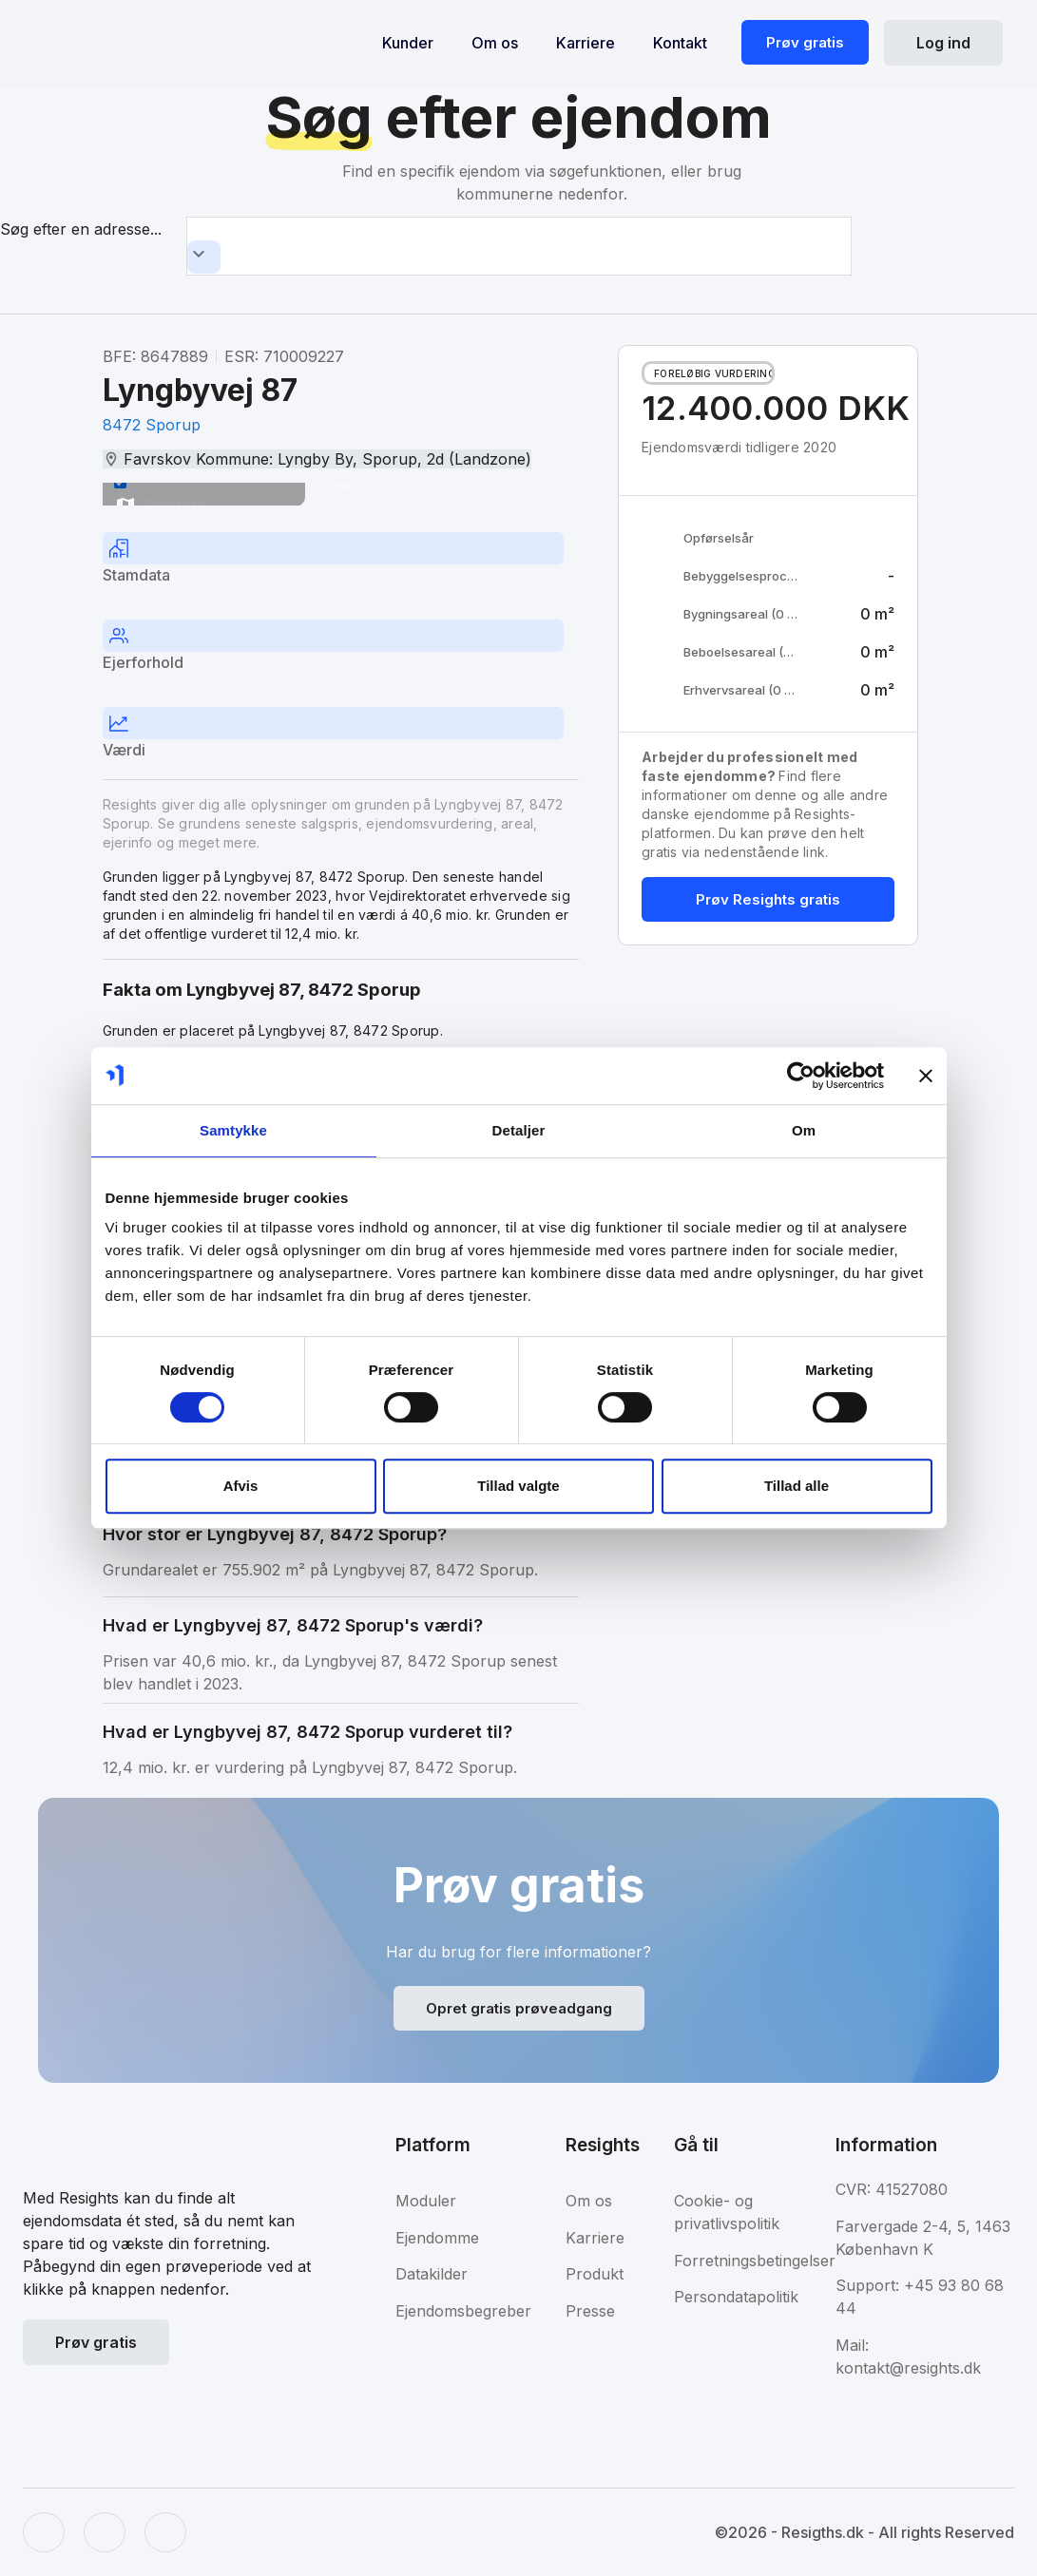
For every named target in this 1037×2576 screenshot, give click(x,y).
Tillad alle (796, 1486)
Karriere (585, 42)
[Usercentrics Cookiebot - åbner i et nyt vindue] (801, 1075)
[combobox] (519, 246)
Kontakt (680, 42)
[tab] (341, 560)
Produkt (595, 2273)
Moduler (425, 2200)
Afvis (241, 1486)
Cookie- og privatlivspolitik (726, 2212)
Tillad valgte (518, 1486)
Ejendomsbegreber (463, 2310)
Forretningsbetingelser (754, 2260)
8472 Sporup (152, 424)
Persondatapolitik (736, 2296)
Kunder (407, 42)
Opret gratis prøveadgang (519, 2008)
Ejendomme (437, 2237)
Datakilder (431, 2273)
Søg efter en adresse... (81, 229)
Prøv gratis (805, 42)
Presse (590, 2310)
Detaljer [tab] (519, 1130)
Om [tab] (804, 1130)
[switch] (120, 482)
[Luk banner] (925, 1075)
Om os (494, 42)
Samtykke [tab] (233, 1130)
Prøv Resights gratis (768, 899)
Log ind (943, 42)
